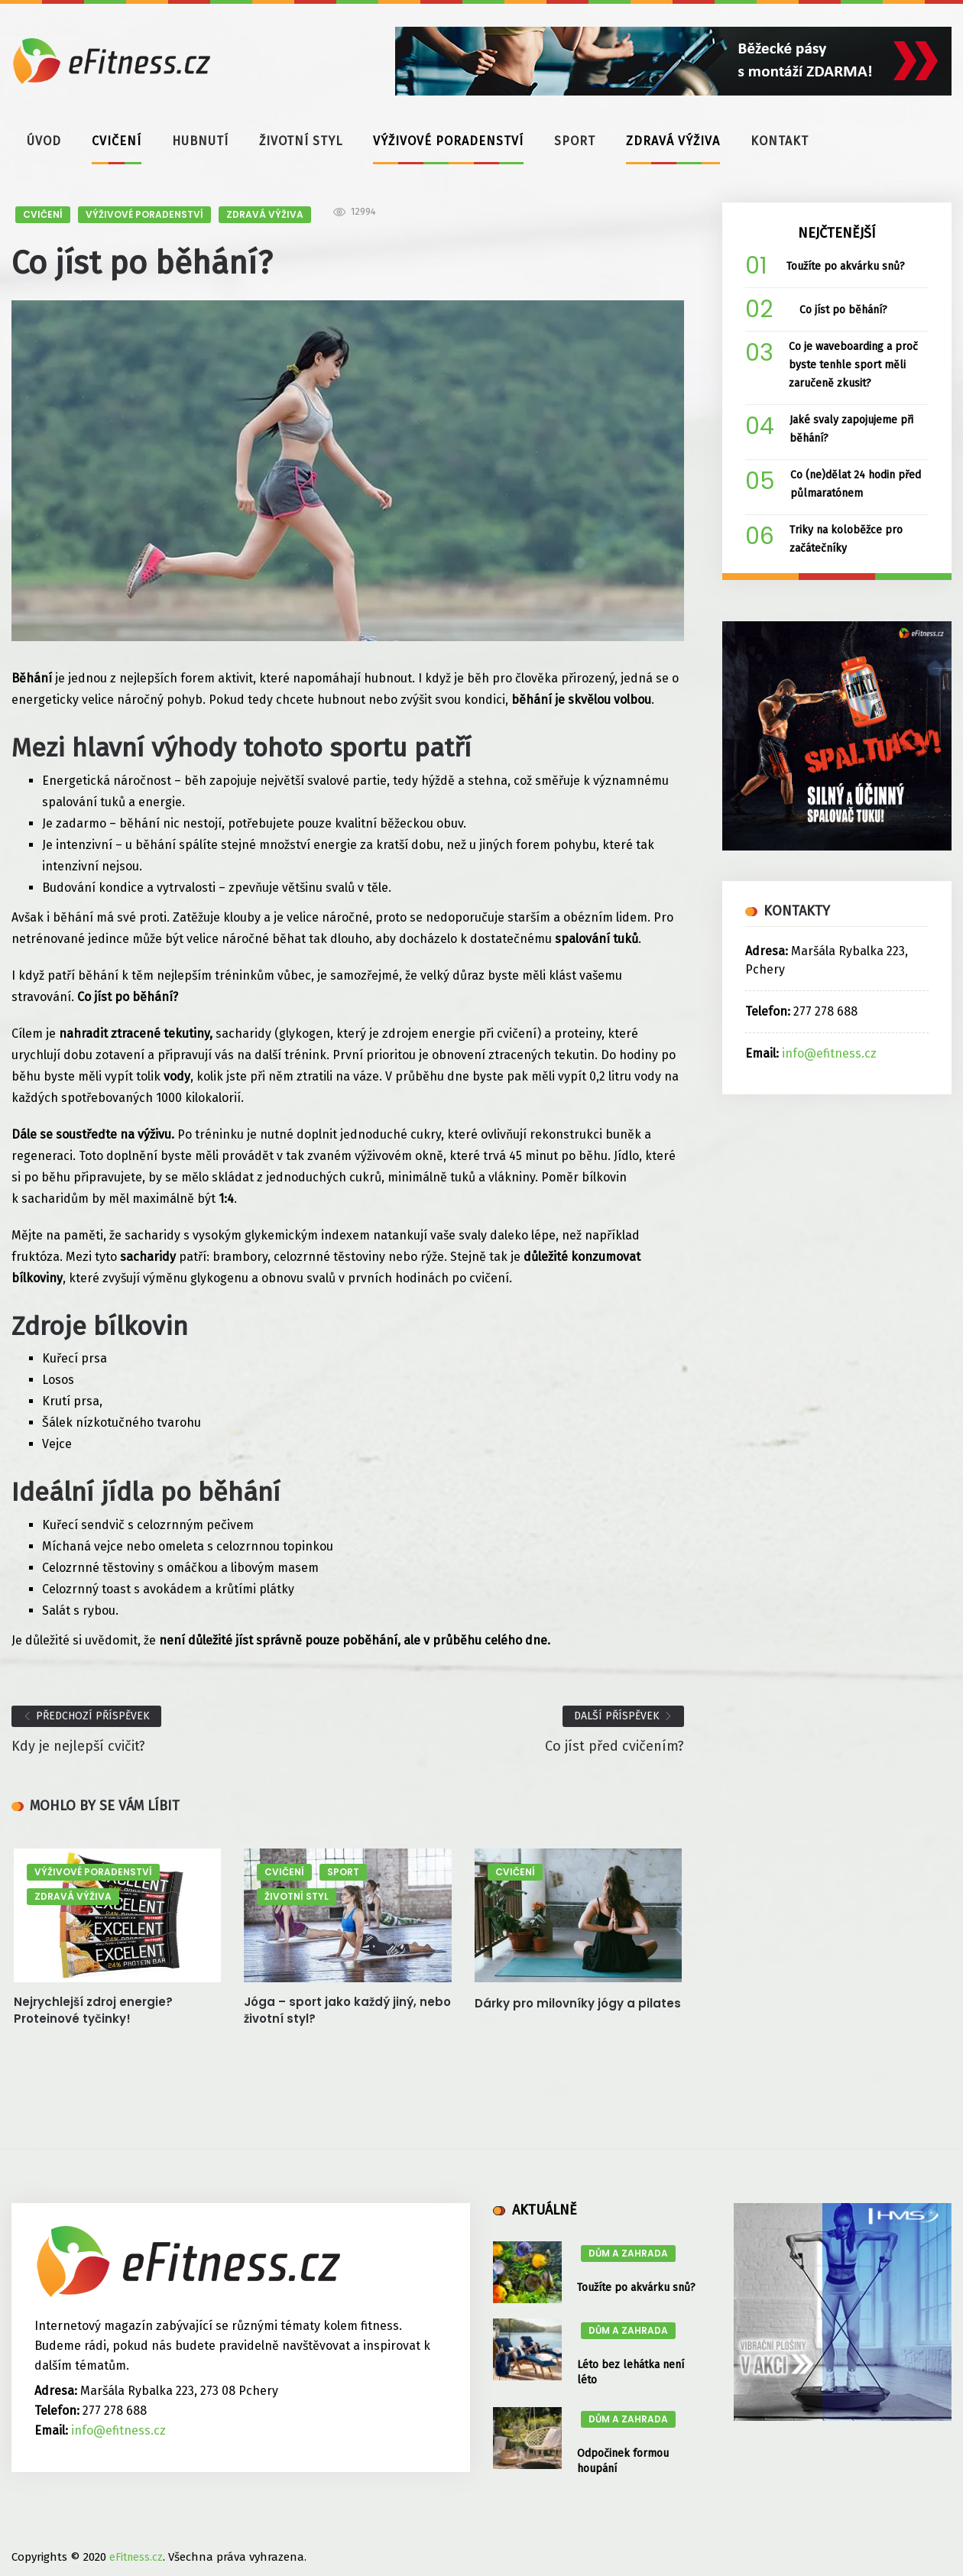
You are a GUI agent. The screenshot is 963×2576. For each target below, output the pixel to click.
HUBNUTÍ (200, 141)
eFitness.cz (136, 2557)
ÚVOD (44, 141)
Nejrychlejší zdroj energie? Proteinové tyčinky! (93, 2010)
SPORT (574, 141)
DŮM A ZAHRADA (628, 2253)
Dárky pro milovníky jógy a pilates (578, 2003)
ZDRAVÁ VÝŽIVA (673, 141)
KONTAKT (780, 141)
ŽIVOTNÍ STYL (300, 141)
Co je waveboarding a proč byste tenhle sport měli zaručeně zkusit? (853, 365)
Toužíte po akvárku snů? (845, 266)
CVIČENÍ (116, 141)
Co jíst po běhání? (843, 309)
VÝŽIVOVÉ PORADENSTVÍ (448, 141)
